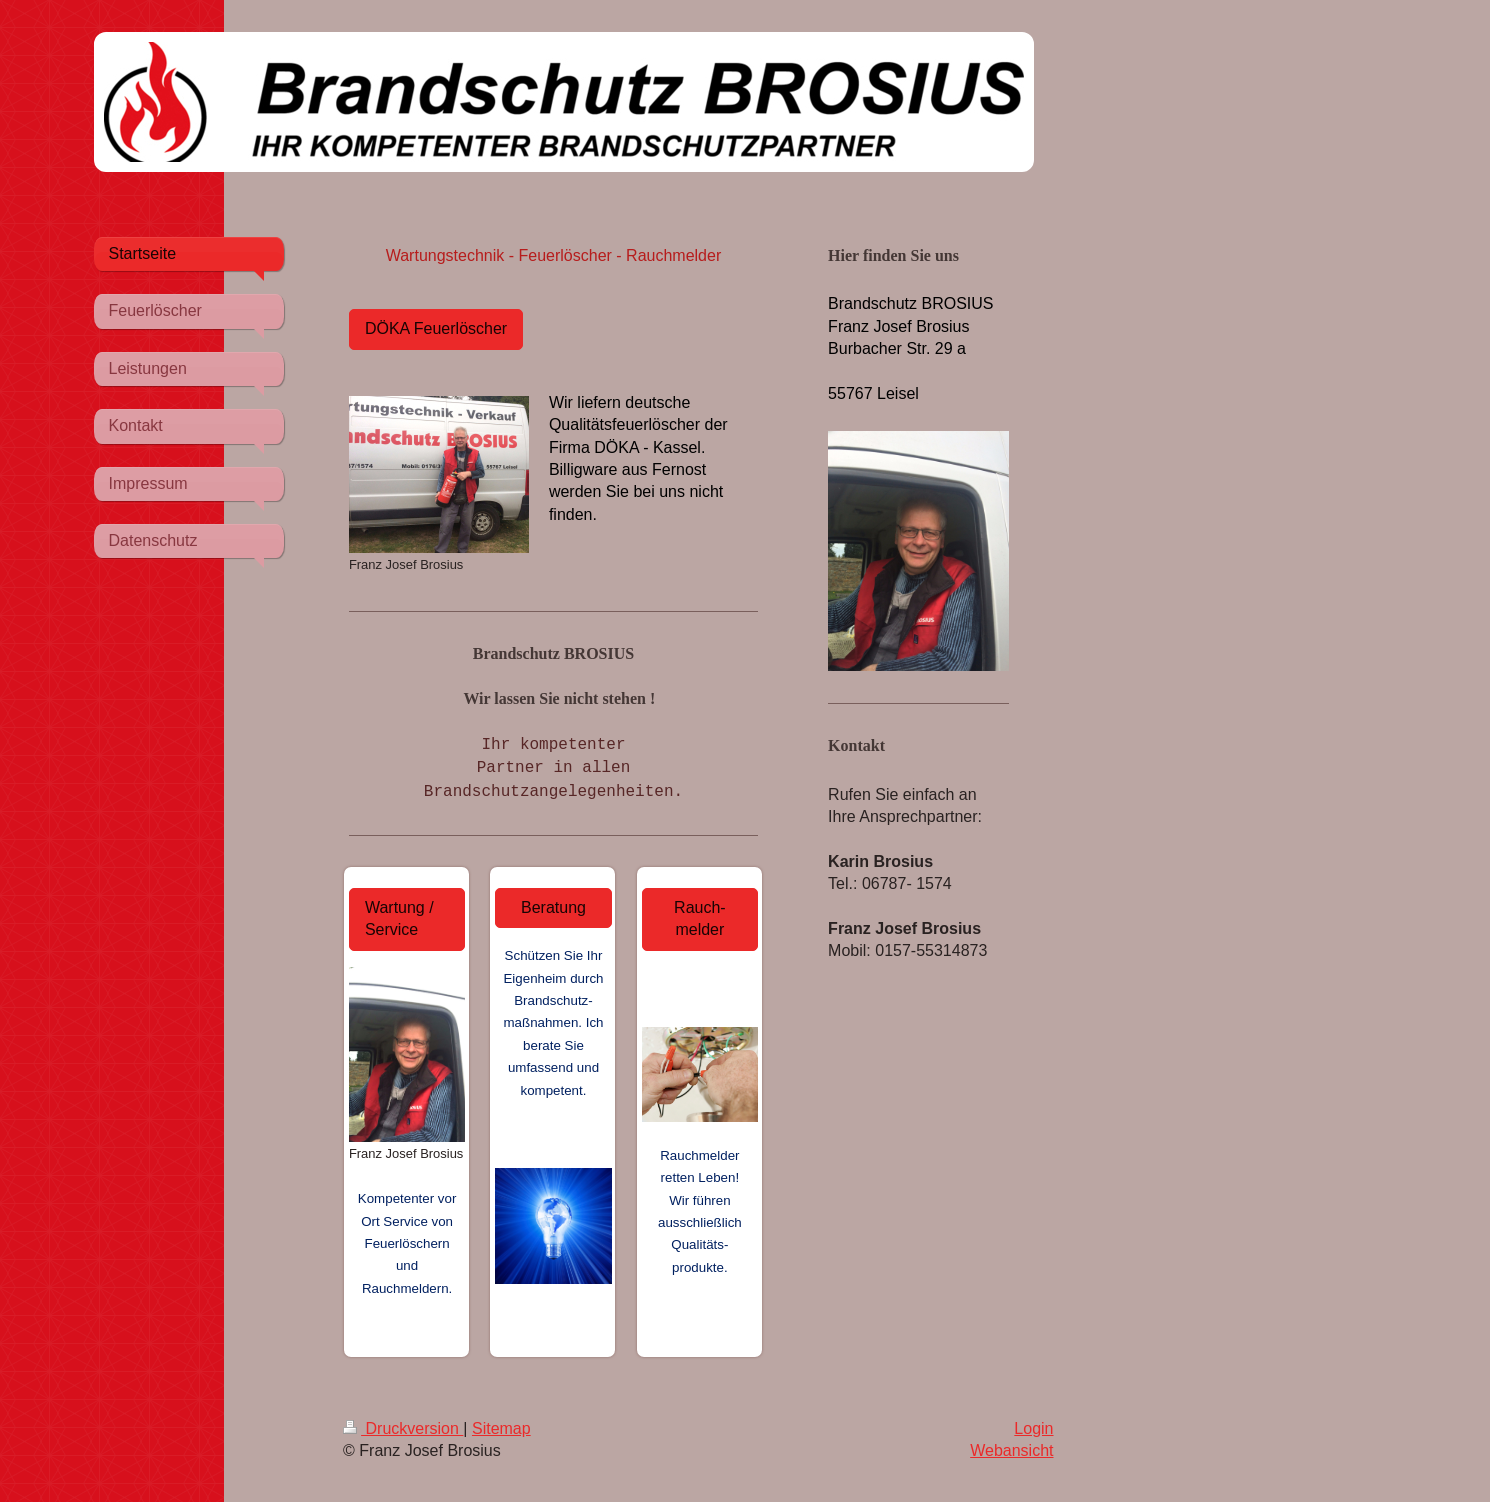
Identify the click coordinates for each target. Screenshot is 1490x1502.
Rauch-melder (700, 918)
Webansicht (1011, 1450)
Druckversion (403, 1428)
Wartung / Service (399, 918)
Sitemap (501, 1428)
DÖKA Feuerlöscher (436, 328)
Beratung (553, 907)
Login (1033, 1428)
